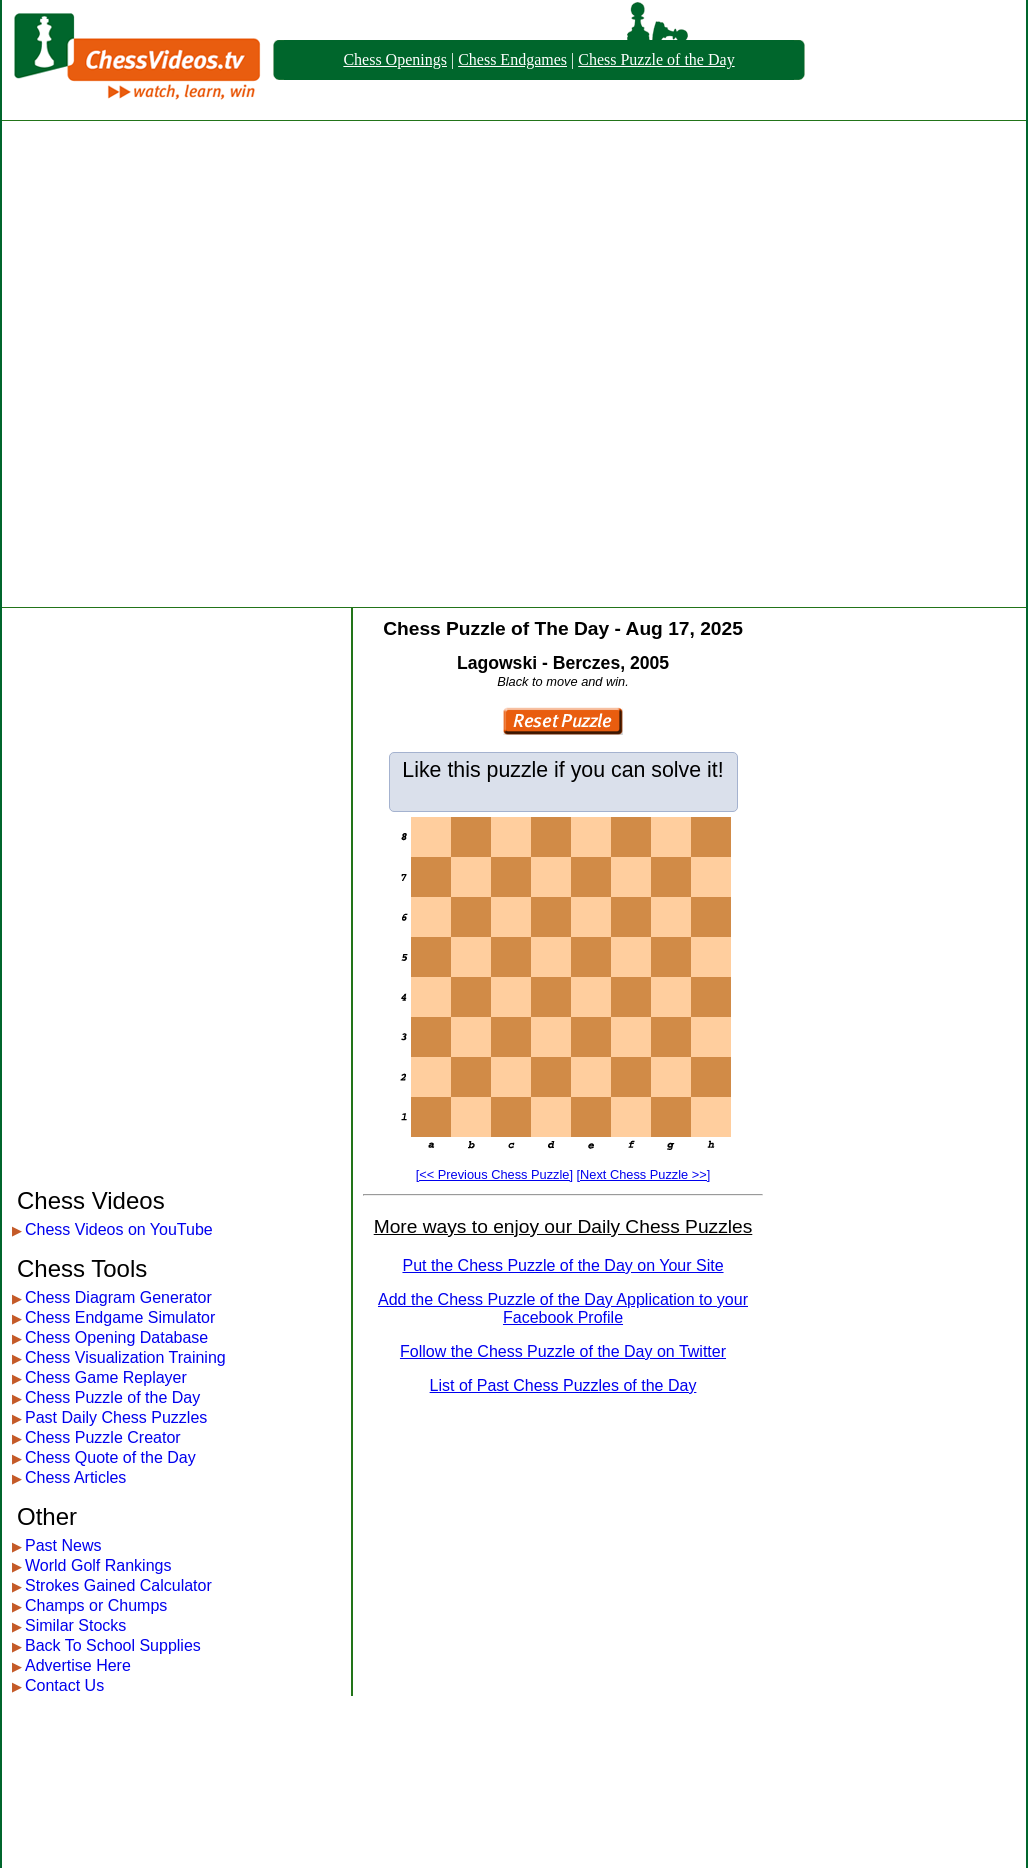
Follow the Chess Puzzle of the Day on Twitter (563, 1351)
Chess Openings (395, 59)
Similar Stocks (75, 1625)
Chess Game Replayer (106, 1377)
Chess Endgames (512, 59)
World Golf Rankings (98, 1565)
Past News (63, 1545)
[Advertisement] (237, 364)
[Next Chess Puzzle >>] (644, 1174)
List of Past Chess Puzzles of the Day (563, 1385)
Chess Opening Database (116, 1337)
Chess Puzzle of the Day (656, 59)
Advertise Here (78, 1665)
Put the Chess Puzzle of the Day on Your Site (562, 1265)
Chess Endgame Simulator (120, 1317)
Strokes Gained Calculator (118, 1585)
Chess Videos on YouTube (119, 1229)
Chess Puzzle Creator (103, 1437)
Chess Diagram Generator (118, 1297)
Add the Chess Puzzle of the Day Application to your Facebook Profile (563, 1308)
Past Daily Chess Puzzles (116, 1417)
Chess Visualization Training (125, 1357)
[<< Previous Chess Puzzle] (494, 1174)
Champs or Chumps (96, 1605)
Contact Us (64, 1685)
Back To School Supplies (113, 1645)
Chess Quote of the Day (110, 1457)
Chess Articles (75, 1477)
